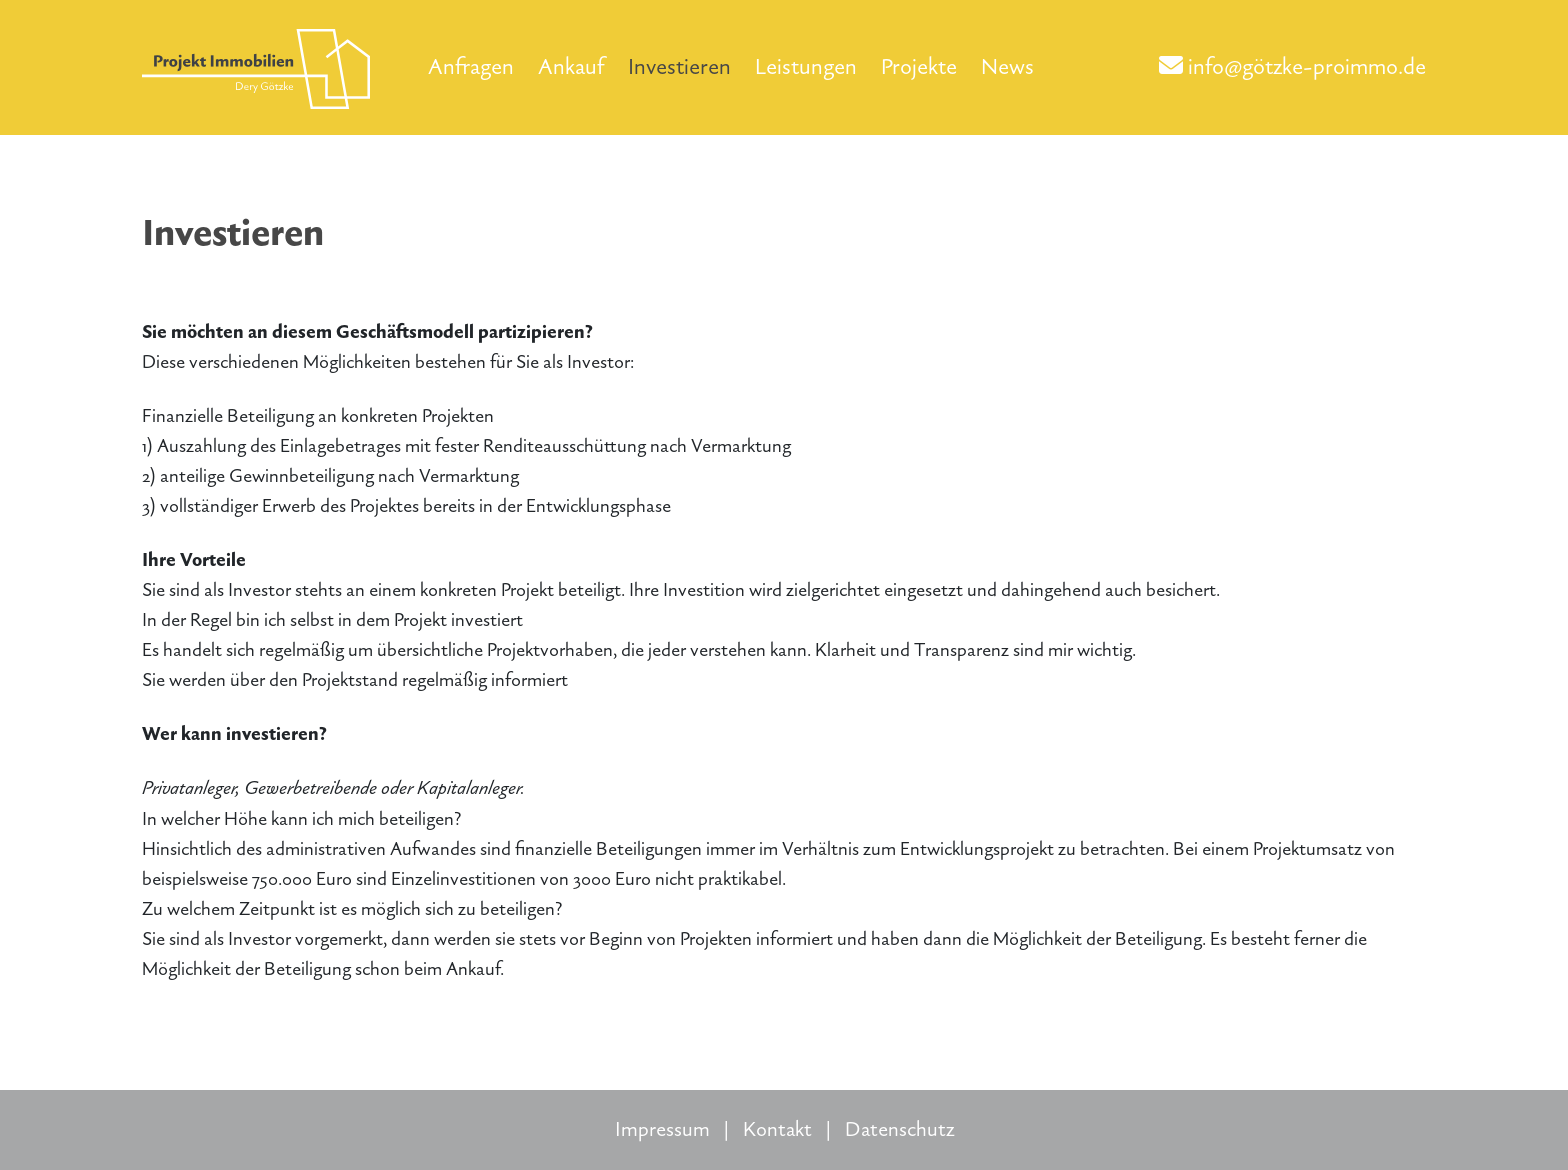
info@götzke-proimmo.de (1292, 67)
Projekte (919, 67)
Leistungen (806, 67)
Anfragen (471, 67)
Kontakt (777, 1130)
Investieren (679, 67)
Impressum (662, 1130)
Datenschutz (899, 1130)
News (1007, 67)
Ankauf (571, 67)
